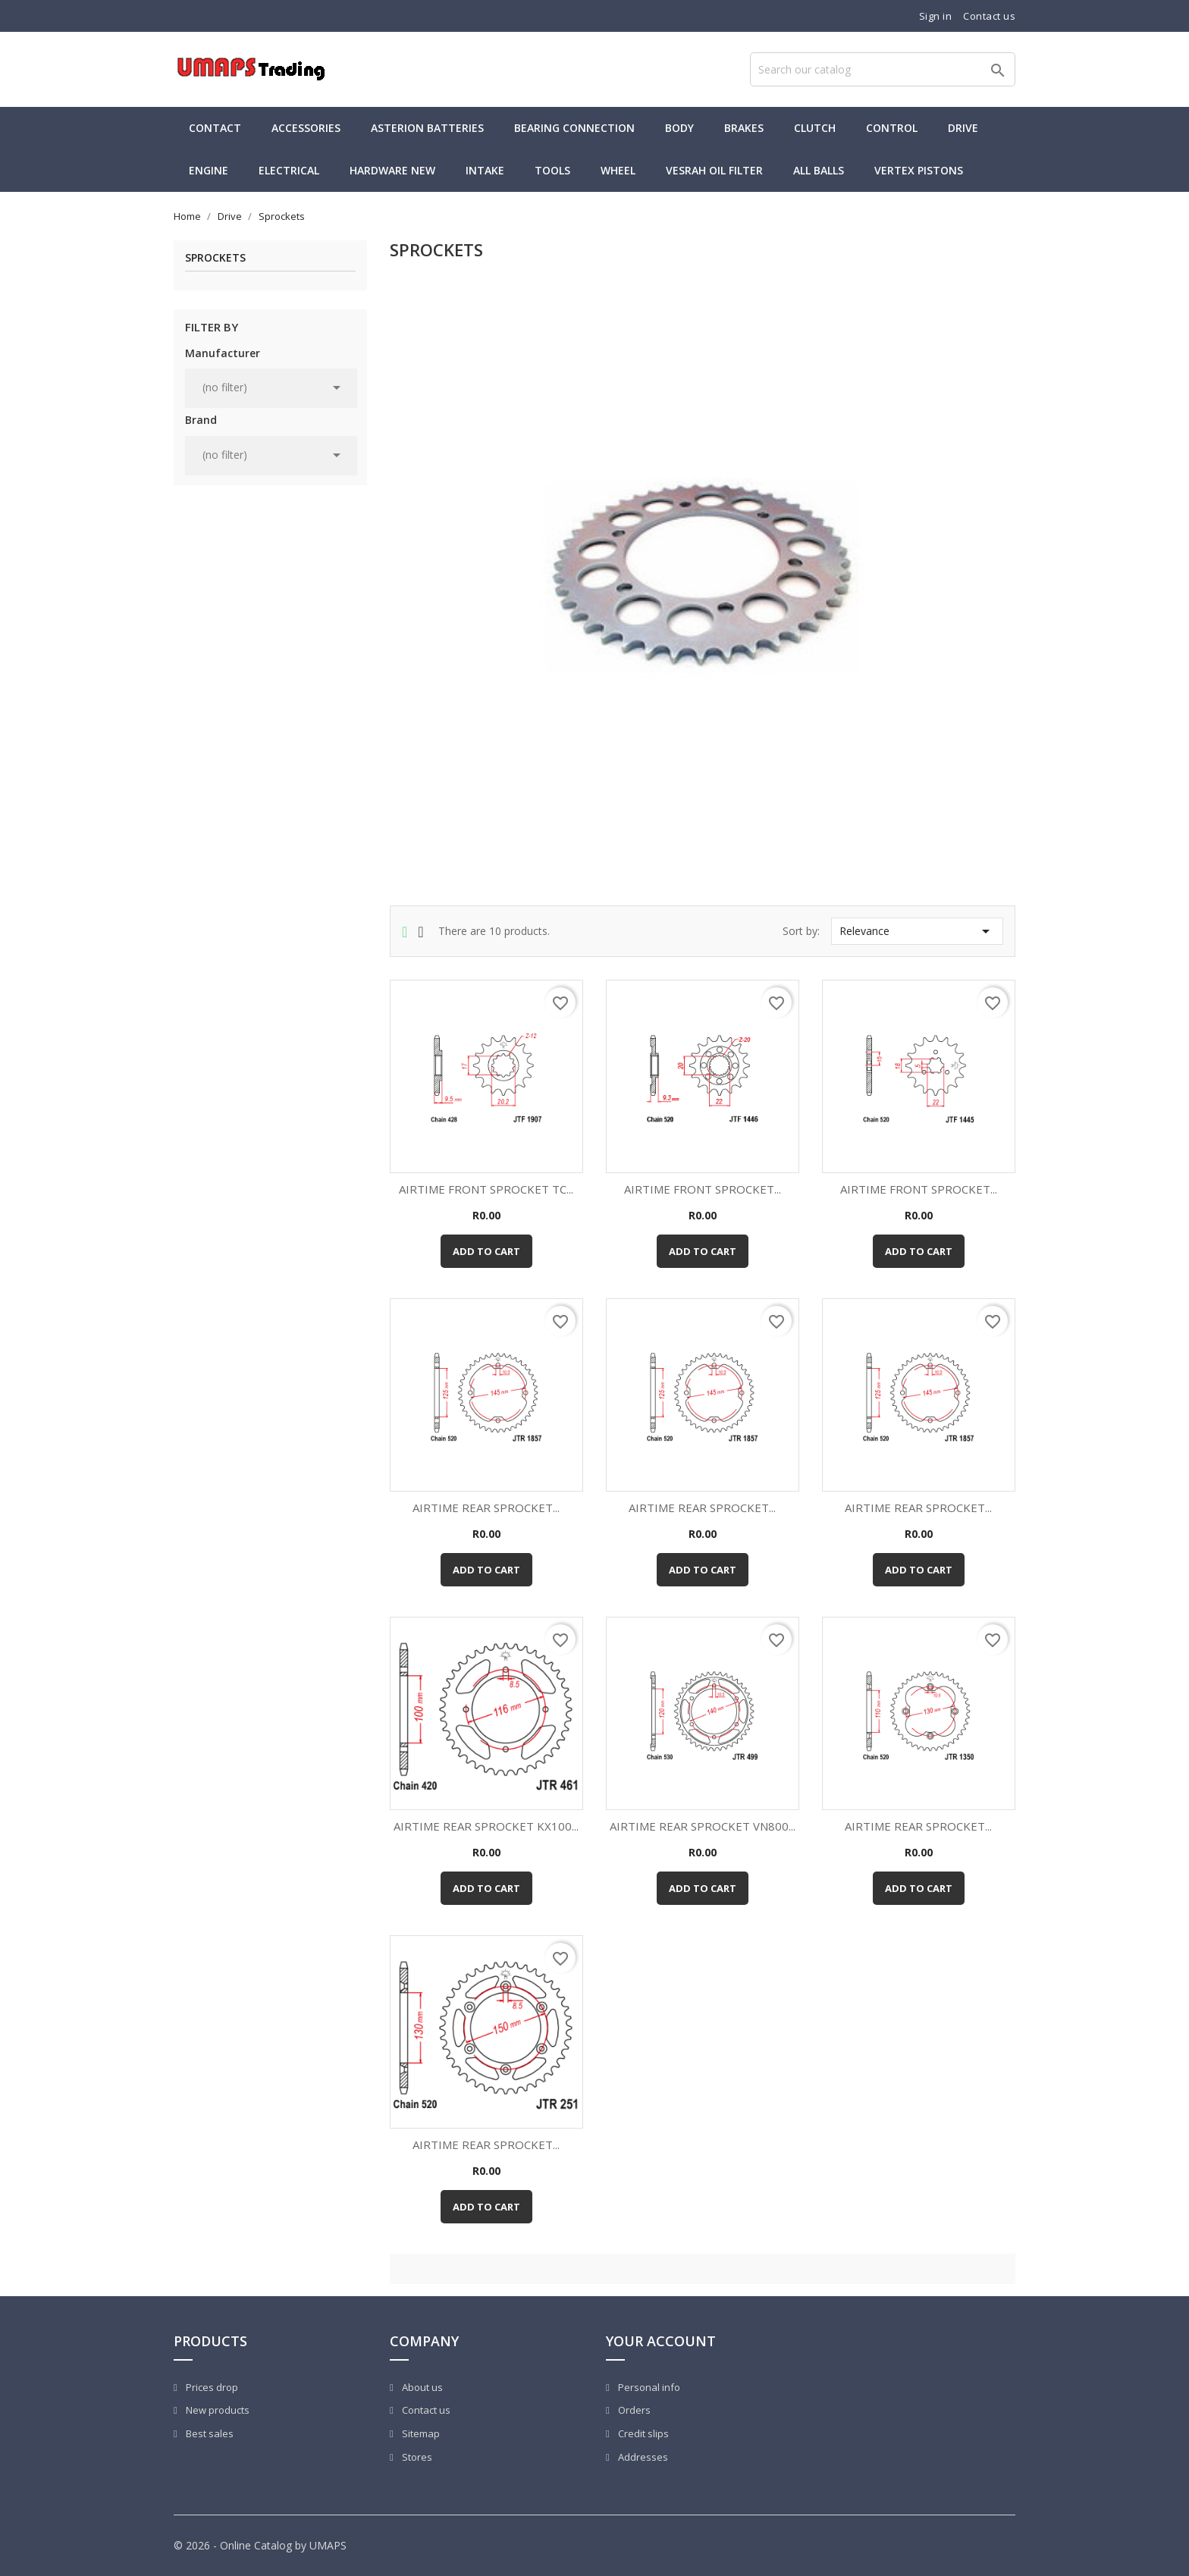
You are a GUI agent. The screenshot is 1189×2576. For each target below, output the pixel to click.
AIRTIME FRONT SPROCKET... (702, 1189)
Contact (215, 128)
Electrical (289, 170)
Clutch (815, 128)
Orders (633, 2410)
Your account (661, 2341)
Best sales (209, 2433)
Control (892, 128)
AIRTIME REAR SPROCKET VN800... (702, 1826)
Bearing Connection (574, 128)
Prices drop (211, 2387)
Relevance (917, 931)
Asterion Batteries (427, 128)
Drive (963, 128)
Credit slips (642, 2433)
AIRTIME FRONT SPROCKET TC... (486, 1189)
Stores (416, 2457)
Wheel (618, 170)
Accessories (305, 128)
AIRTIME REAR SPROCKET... (486, 1507)
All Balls (818, 170)
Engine (208, 170)
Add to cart (486, 1251)
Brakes (744, 128)
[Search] (882, 69)
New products (216, 2410)
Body (679, 128)
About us (421, 2387)
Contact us (989, 16)
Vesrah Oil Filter (714, 170)
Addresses (642, 2457)
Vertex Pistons (918, 170)
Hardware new (392, 170)
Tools (552, 170)
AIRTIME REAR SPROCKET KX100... (486, 1826)
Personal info (648, 2387)
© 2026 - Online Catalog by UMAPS (260, 2545)
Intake (485, 170)
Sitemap (420, 2433)
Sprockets (215, 258)
